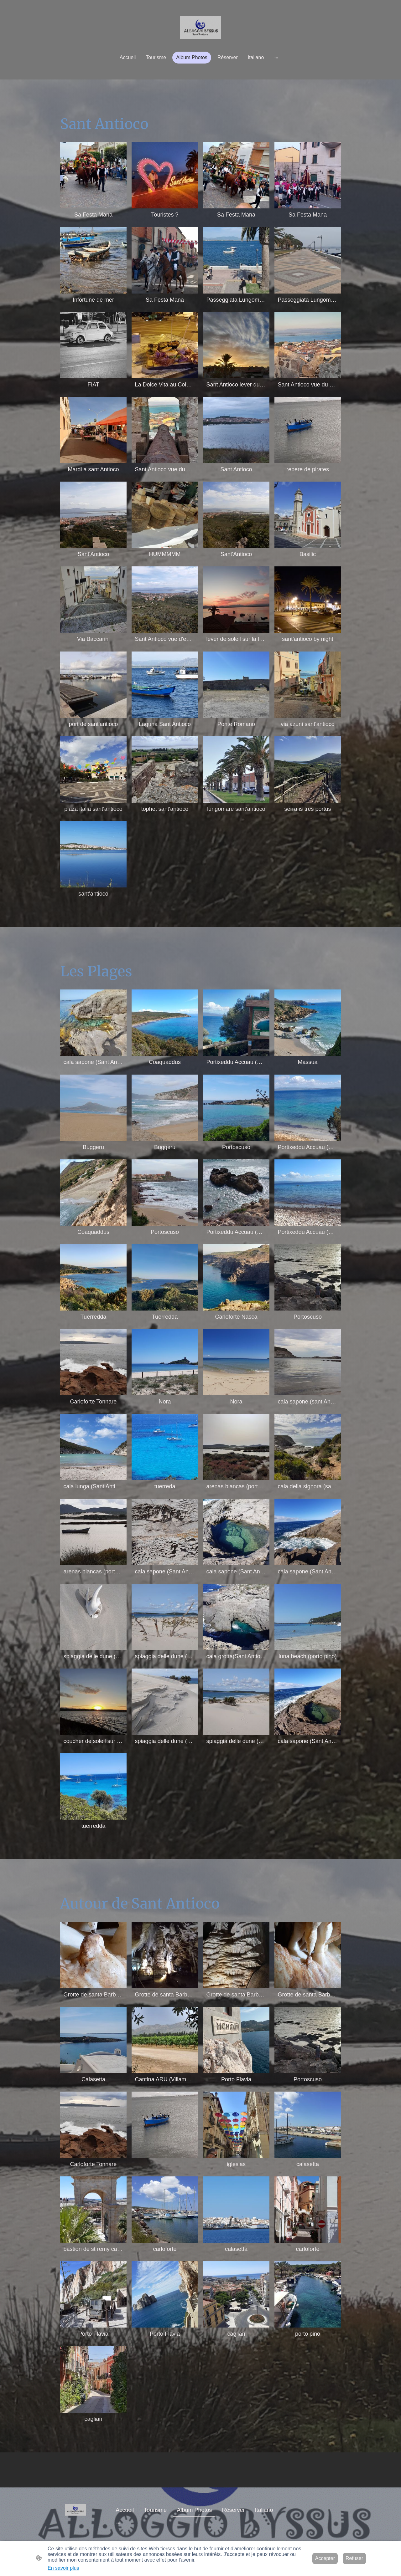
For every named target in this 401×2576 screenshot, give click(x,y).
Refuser (354, 2558)
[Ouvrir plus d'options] (276, 58)
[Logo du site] (200, 27)
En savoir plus (63, 2568)
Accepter (325, 2558)
